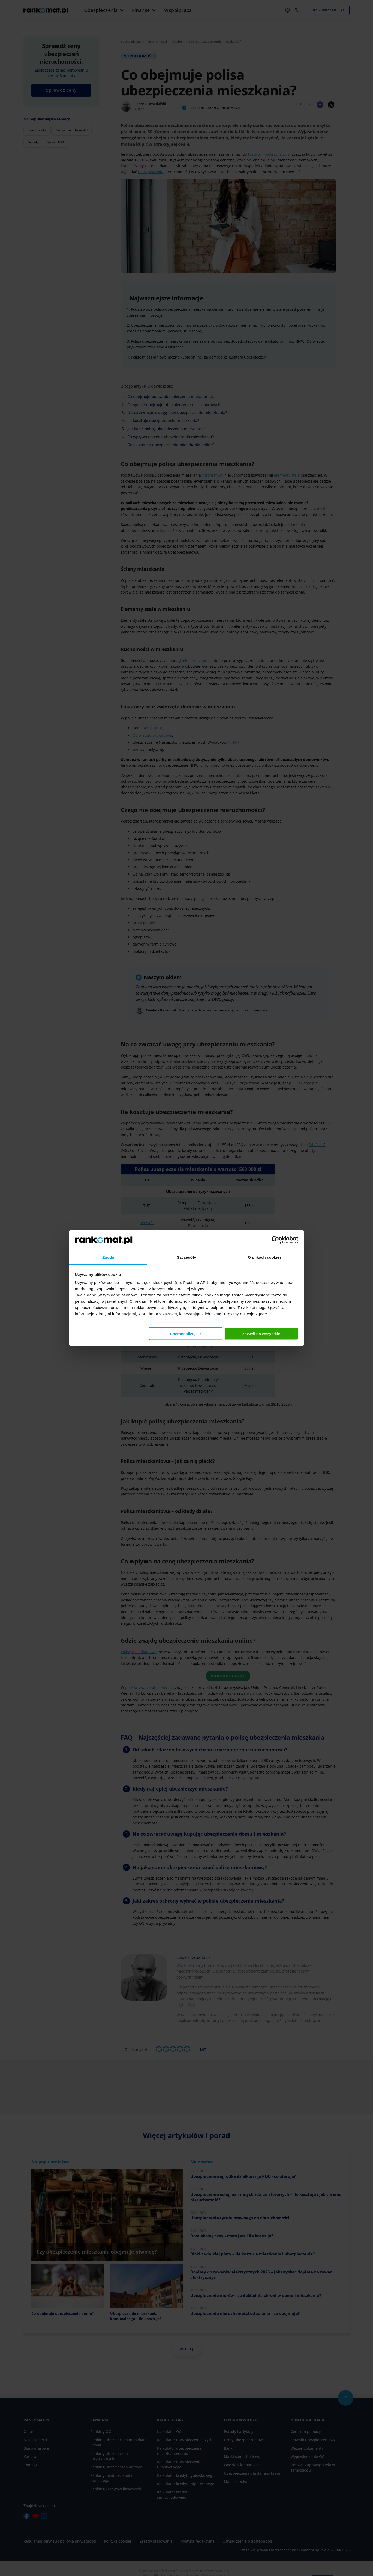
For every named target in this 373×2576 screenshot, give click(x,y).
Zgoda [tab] (108, 1257)
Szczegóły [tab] (186, 1257)
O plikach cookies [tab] (264, 1257)
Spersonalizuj (186, 1333)
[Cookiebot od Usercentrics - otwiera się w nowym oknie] (275, 1240)
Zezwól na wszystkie (261, 1333)
